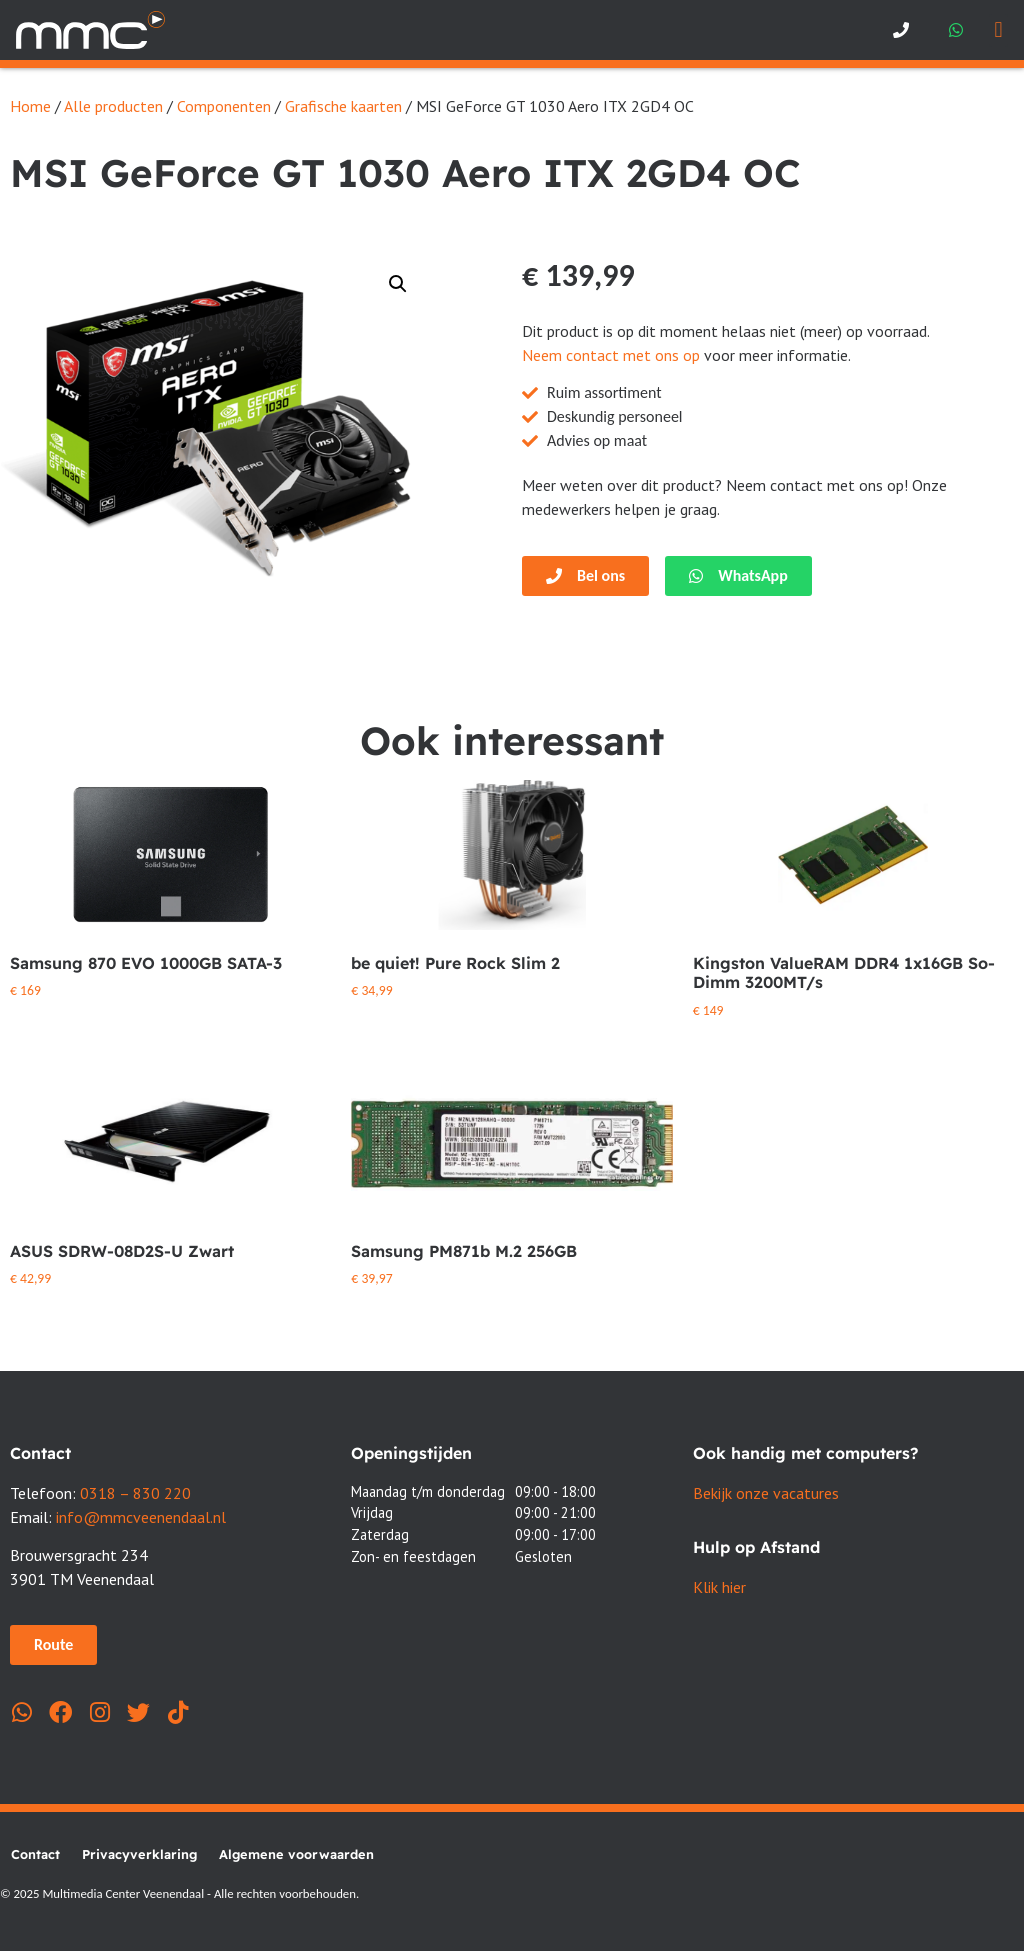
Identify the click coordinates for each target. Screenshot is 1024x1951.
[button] (998, 30)
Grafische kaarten (343, 106)
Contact (35, 1854)
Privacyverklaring (139, 1854)
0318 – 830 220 (135, 1493)
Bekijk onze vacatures (766, 1493)
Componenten (224, 106)
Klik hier (719, 1587)
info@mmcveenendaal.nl (141, 1517)
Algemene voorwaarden (296, 1854)
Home (30, 106)
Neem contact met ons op (611, 355)
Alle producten (113, 106)
